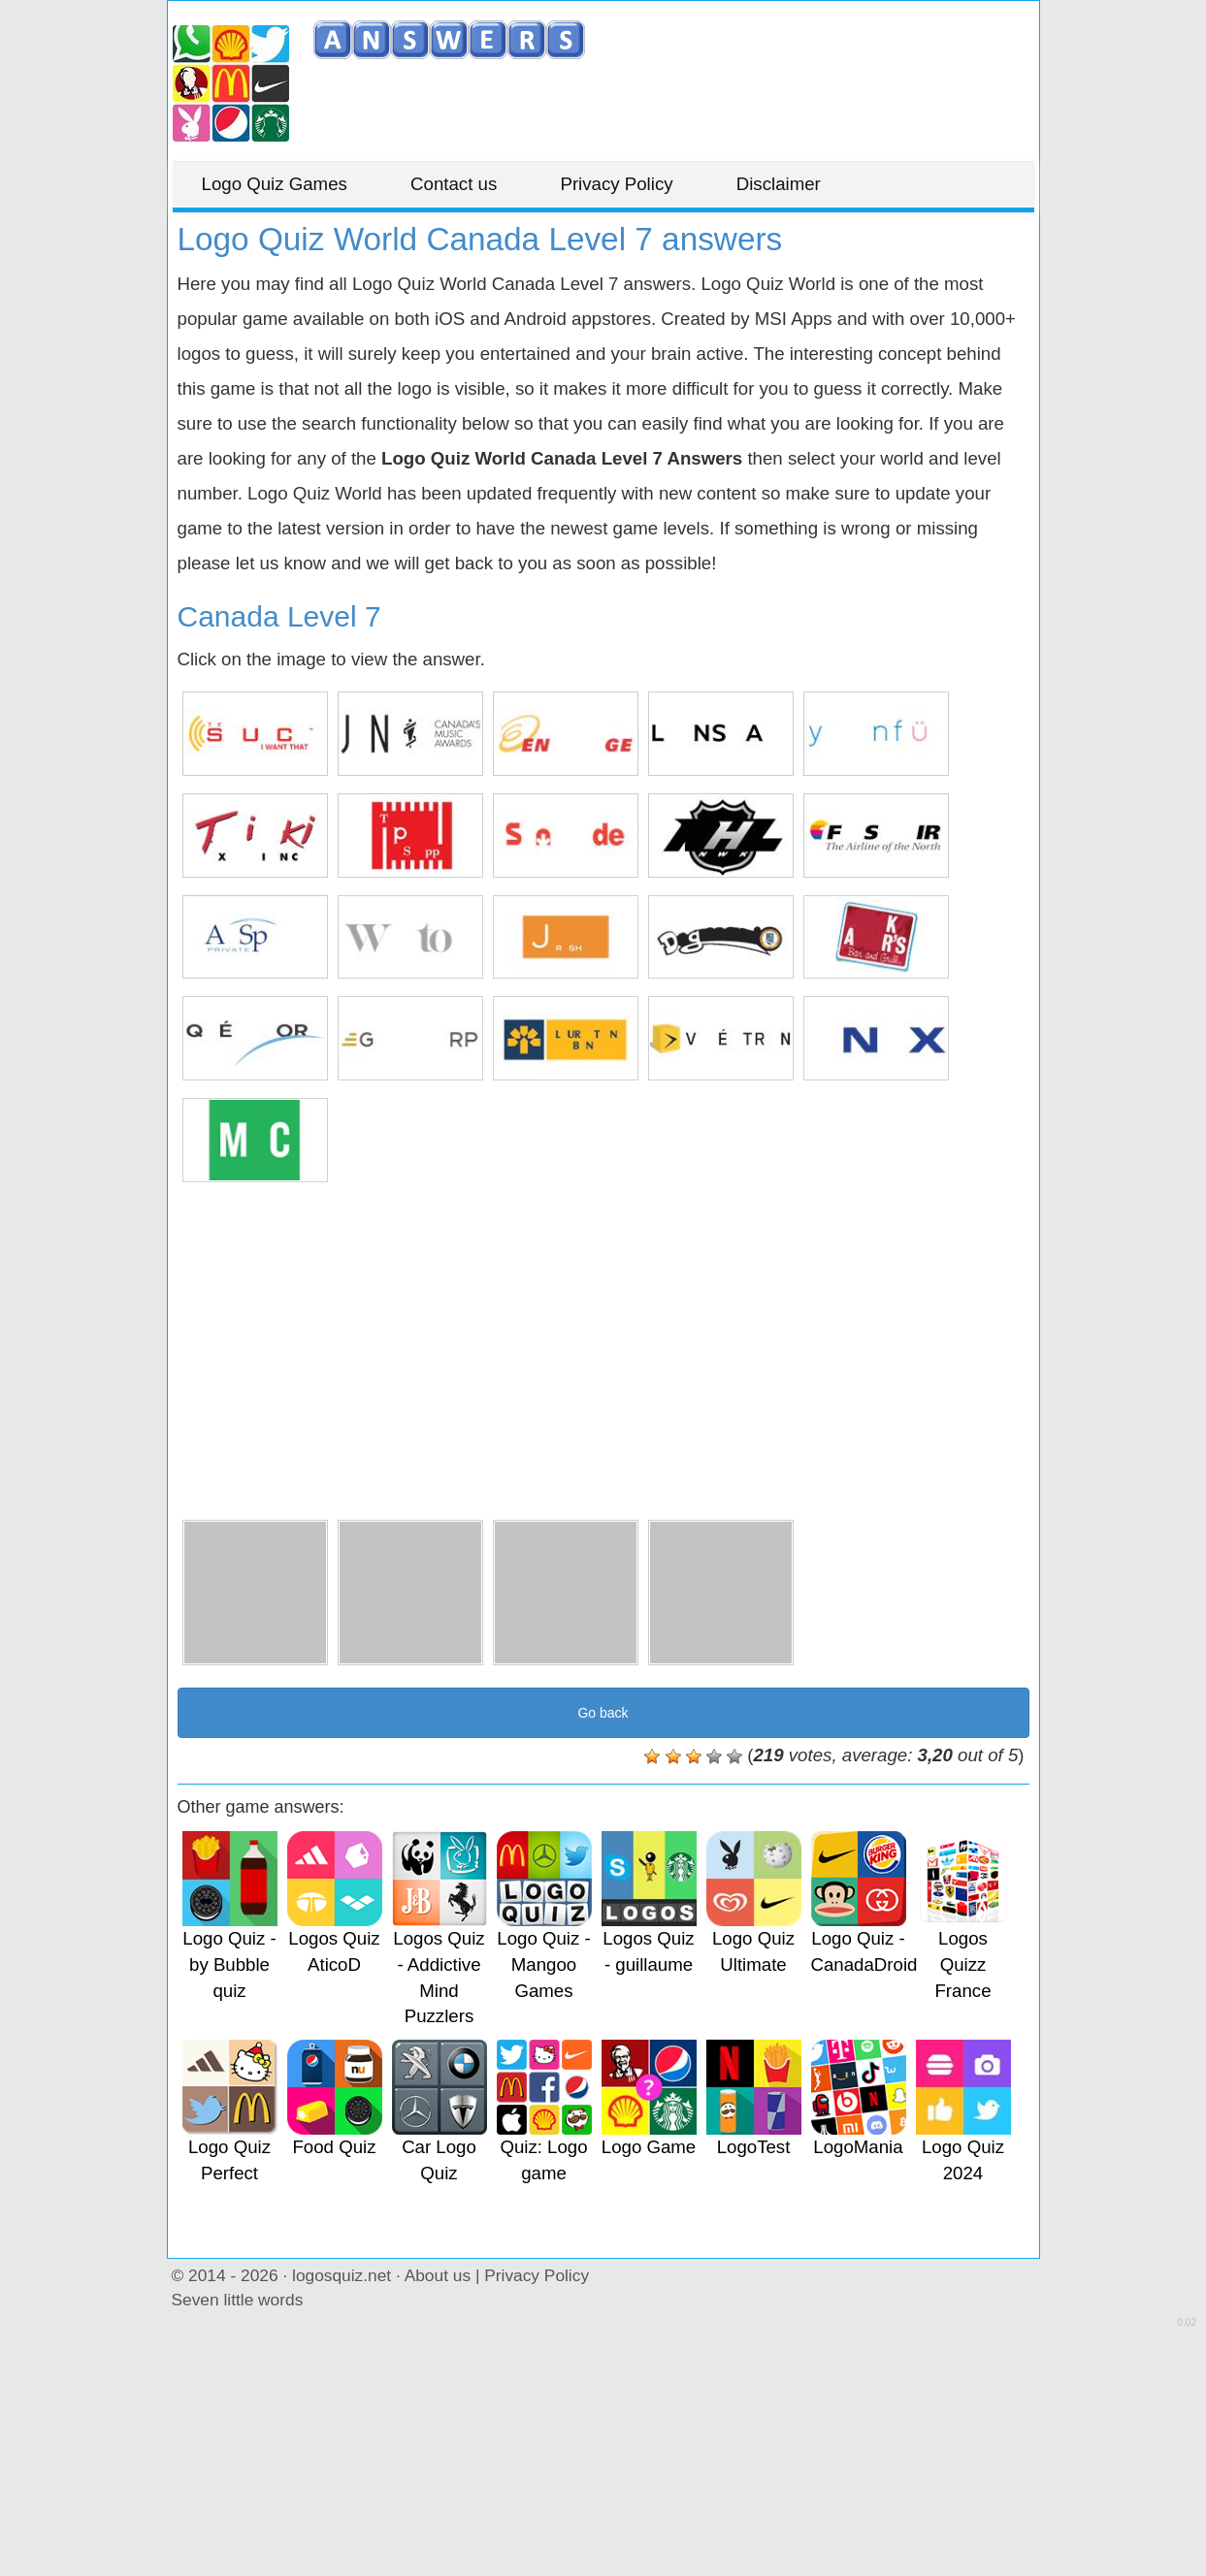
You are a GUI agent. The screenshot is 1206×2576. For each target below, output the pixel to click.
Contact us (453, 184)
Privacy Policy (616, 184)
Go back (602, 1713)
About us (438, 2275)
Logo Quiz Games (274, 184)
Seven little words (238, 2299)
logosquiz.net (341, 2275)
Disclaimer (778, 184)
